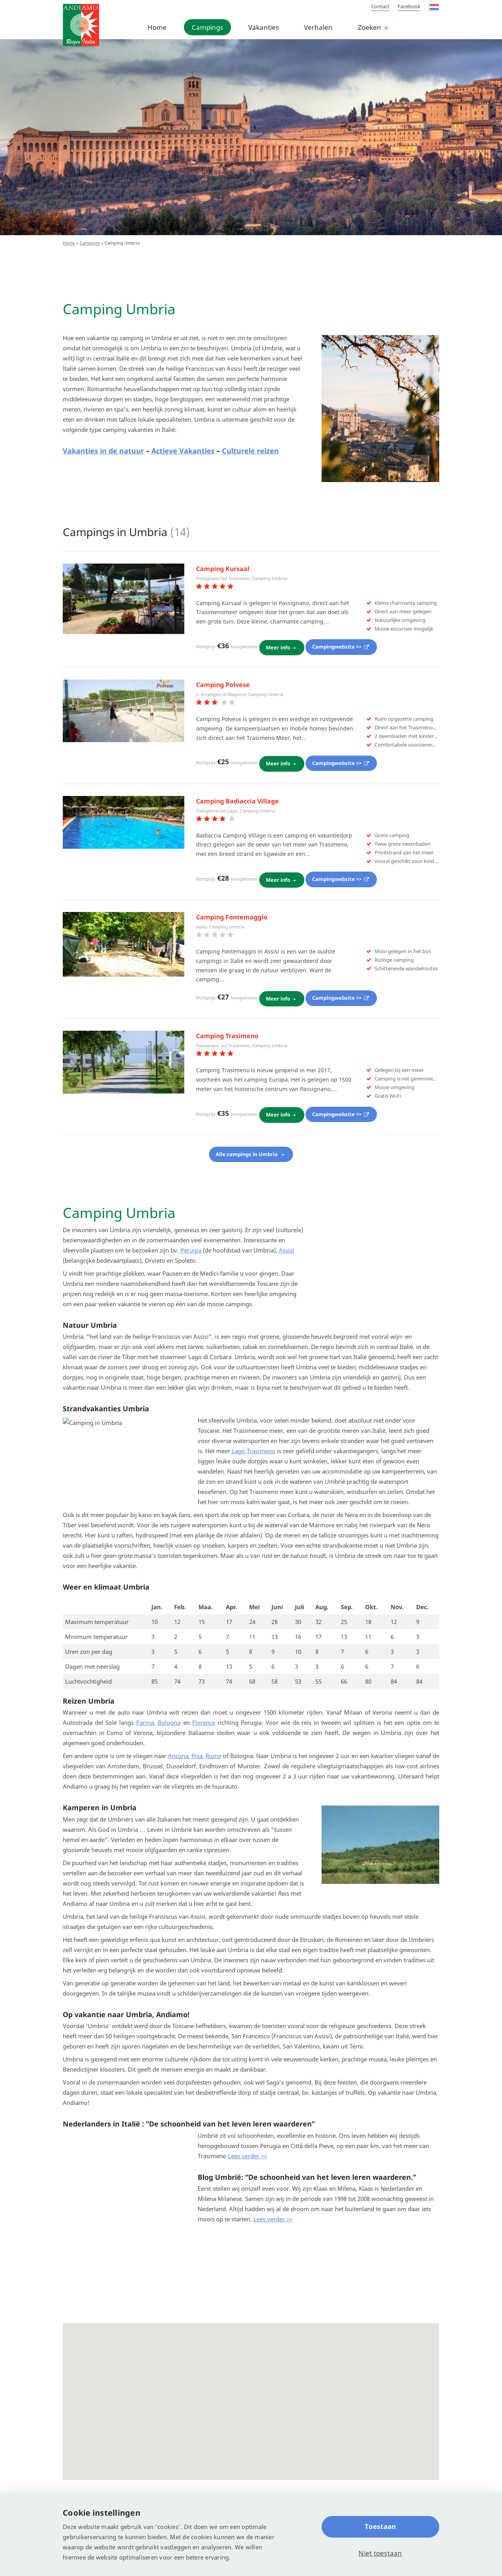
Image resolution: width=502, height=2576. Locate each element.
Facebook (409, 6)
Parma (145, 1737)
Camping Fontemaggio (231, 913)
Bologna (169, 1737)
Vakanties (263, 27)
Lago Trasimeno (252, 1465)
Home (157, 27)
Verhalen (318, 27)
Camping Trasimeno (227, 1031)
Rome (213, 1771)
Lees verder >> (247, 2170)
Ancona (178, 1771)
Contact (380, 6)
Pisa (196, 1771)
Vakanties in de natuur (103, 450)
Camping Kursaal (222, 568)
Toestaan (380, 2526)
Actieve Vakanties (183, 450)
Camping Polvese (223, 683)
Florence (203, 1737)
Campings (207, 27)
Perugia (190, 1245)
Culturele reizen (250, 450)
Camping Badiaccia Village (237, 798)
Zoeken (369, 27)
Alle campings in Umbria (247, 1148)
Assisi (286, 1245)
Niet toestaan (380, 2553)
